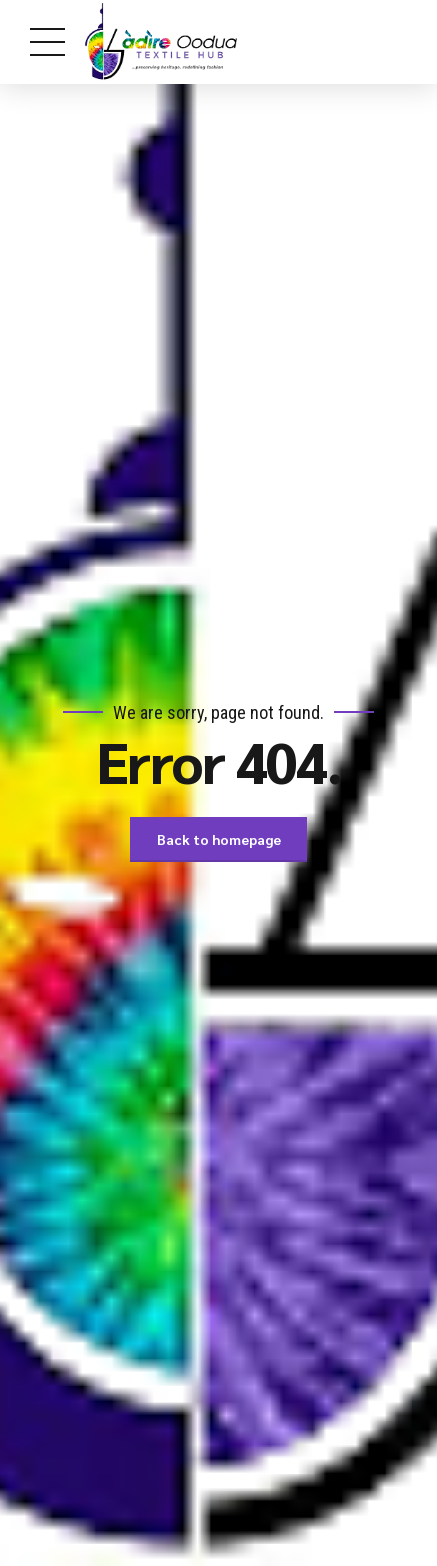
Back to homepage (219, 839)
